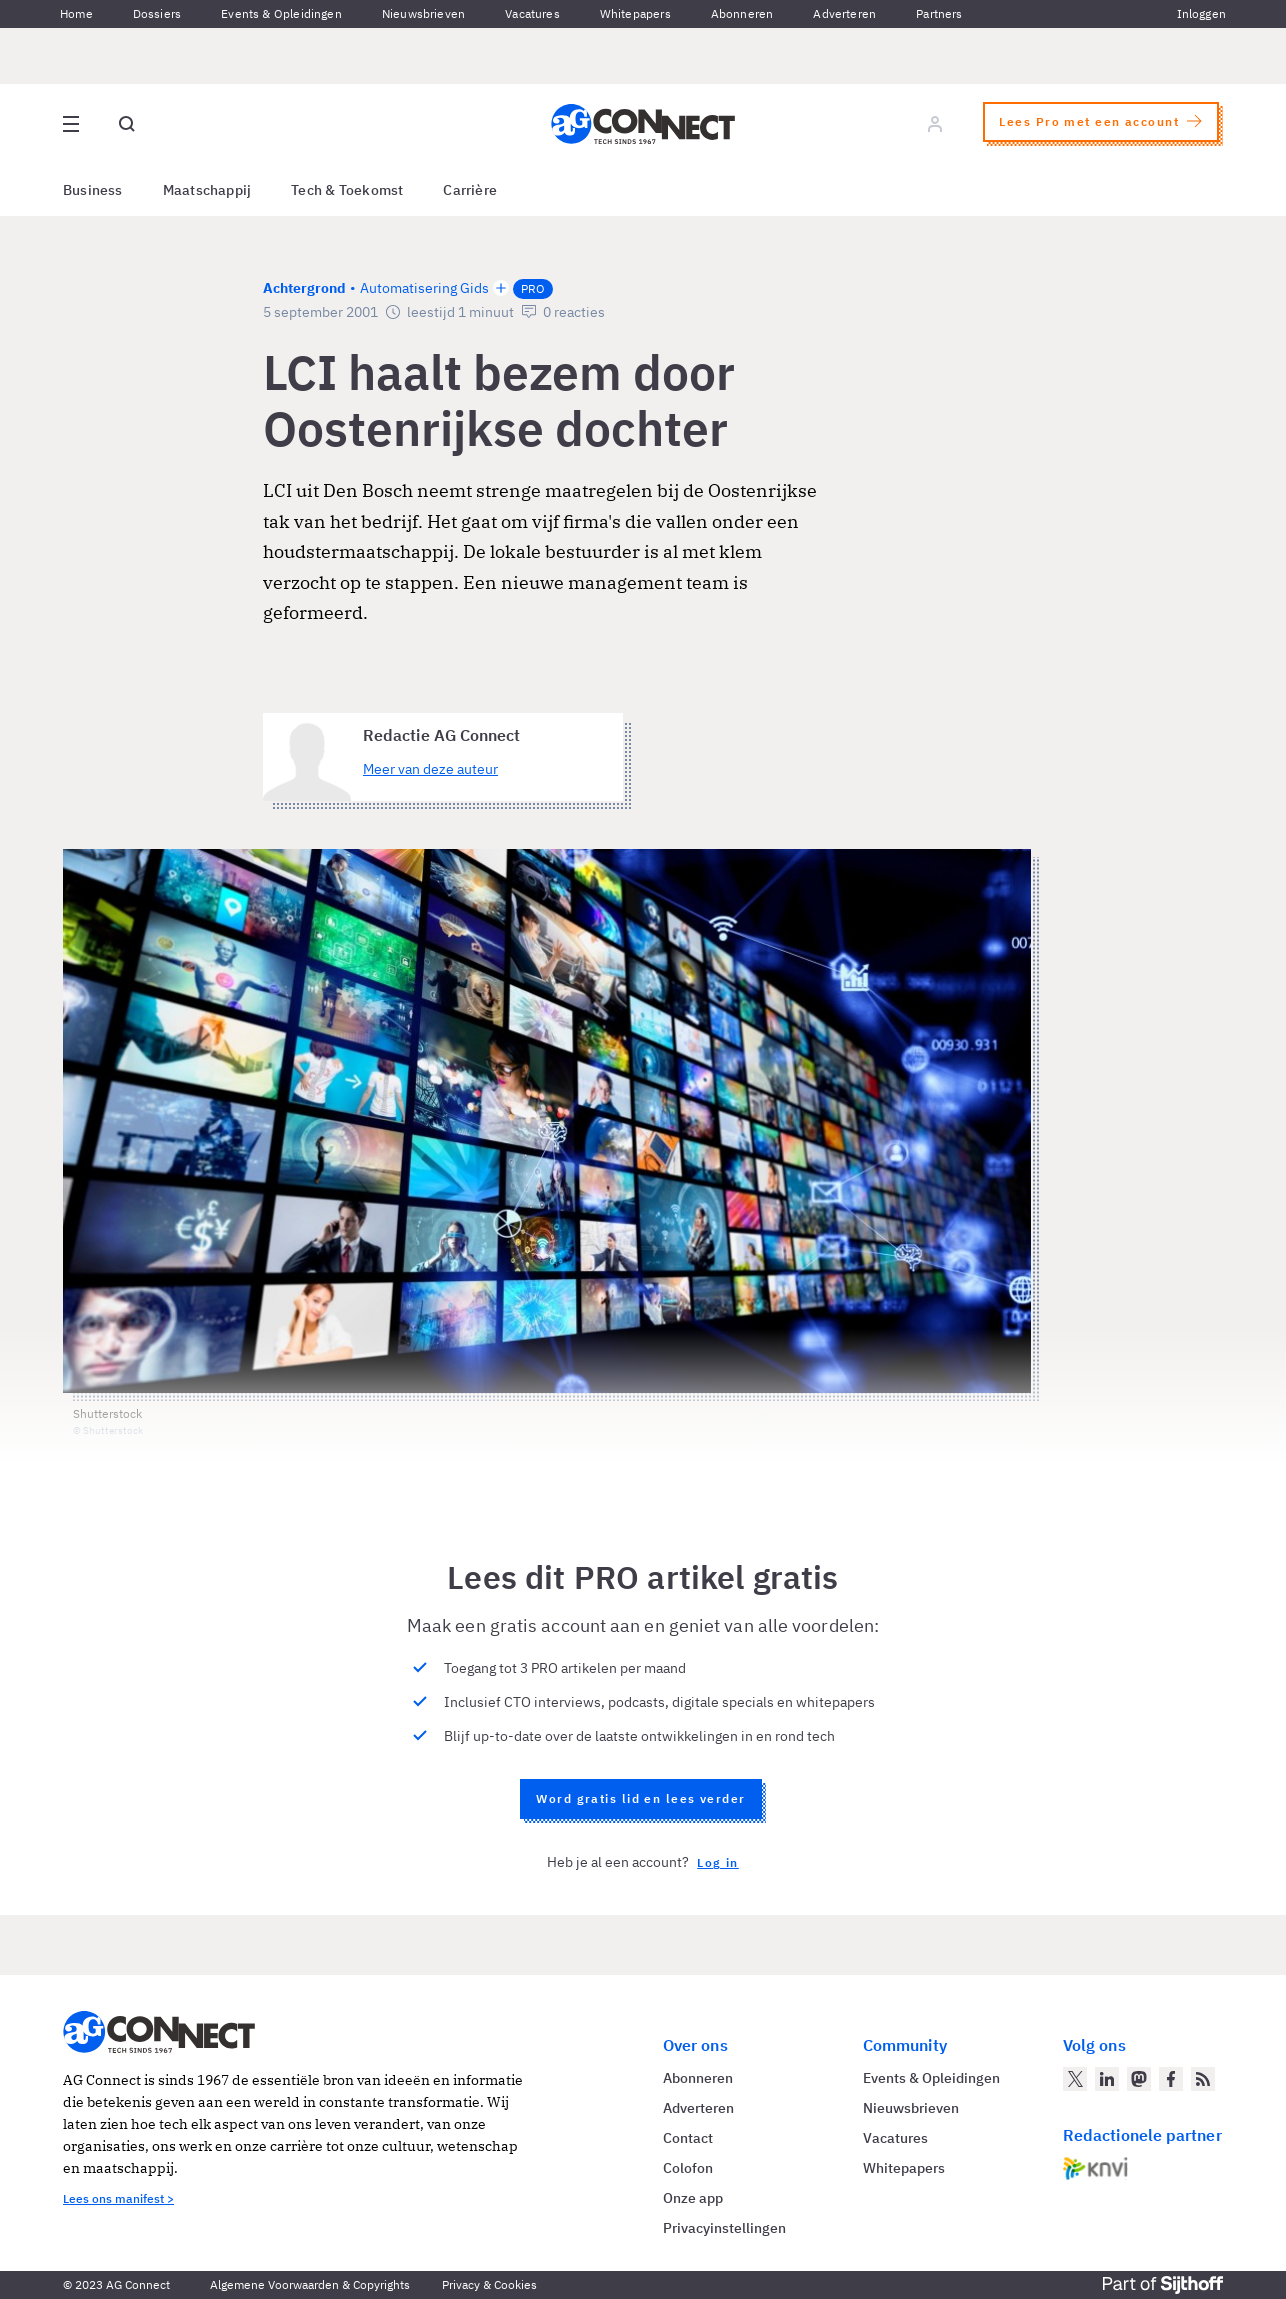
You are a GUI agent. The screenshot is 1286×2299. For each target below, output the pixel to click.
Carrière (470, 190)
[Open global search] (127, 124)
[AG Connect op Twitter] (1075, 2079)
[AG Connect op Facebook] (1171, 2079)
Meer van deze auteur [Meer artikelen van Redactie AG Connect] (430, 769)
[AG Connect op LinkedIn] (1107, 2079)
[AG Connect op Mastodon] (1139, 2079)
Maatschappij (207, 190)
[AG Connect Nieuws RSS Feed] (1203, 2079)
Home (76, 13)
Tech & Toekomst (347, 190)
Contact (688, 2138)
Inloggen (1201, 13)
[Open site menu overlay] (71, 124)
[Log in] (935, 124)
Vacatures (532, 13)
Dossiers (157, 13)
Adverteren (844, 13)
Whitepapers (635, 13)
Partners (939, 13)
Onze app (693, 2198)
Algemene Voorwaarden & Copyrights (310, 2284)
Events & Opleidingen (281, 13)
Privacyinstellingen (724, 2228)
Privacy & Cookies (489, 2284)
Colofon (688, 2168)
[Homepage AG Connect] (643, 124)
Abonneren (742, 13)
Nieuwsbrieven (423, 13)
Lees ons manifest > (118, 2198)
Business (93, 190)
